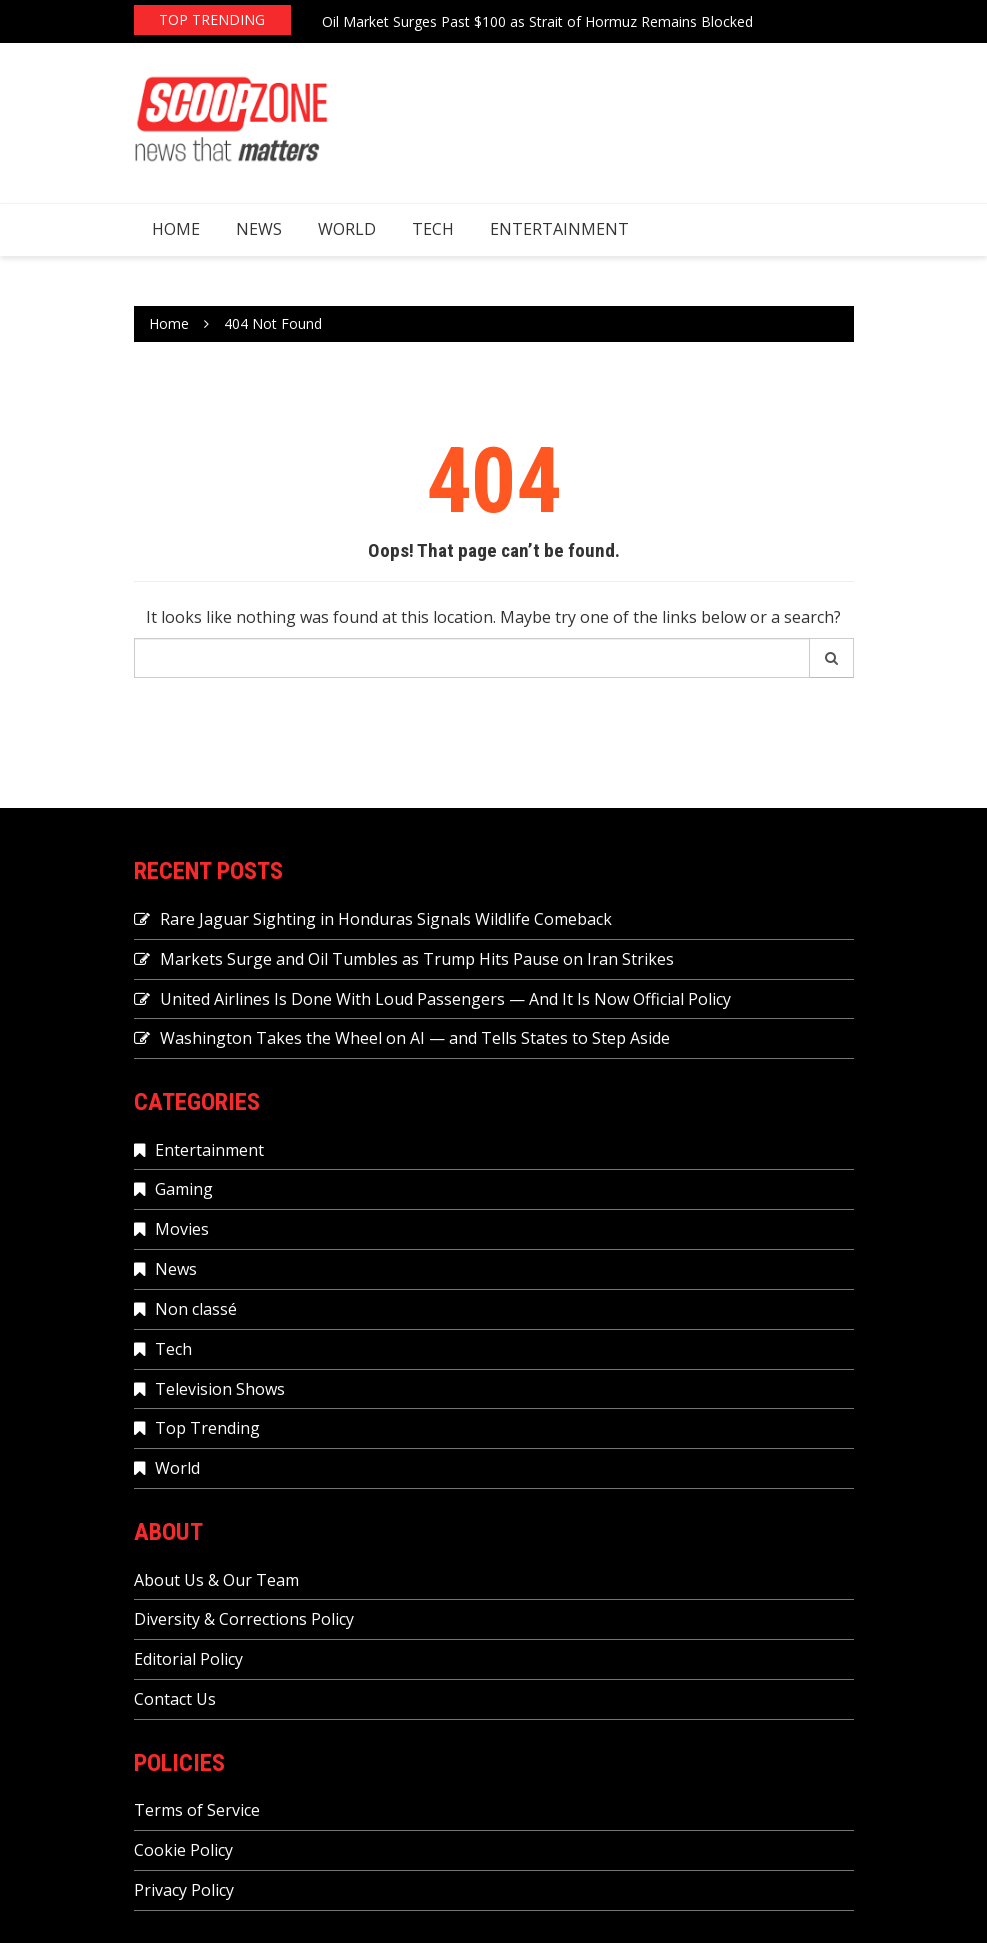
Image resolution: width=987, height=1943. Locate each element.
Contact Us (175, 1699)
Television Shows (220, 1389)
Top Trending (207, 1428)
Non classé (196, 1309)
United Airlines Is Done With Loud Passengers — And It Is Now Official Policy (445, 999)
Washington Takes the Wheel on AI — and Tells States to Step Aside (415, 1038)
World (347, 229)
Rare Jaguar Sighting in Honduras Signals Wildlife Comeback (386, 919)
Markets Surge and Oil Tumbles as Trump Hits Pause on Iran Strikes (417, 959)
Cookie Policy (183, 1850)
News (259, 229)
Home (176, 229)
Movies (182, 1229)
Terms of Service (197, 1810)
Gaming (184, 1189)
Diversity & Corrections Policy (244, 1619)
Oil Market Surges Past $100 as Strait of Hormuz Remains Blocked (537, 21)
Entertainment (559, 229)
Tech (433, 229)
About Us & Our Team (216, 1580)
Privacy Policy (184, 1890)
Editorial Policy (188, 1659)
